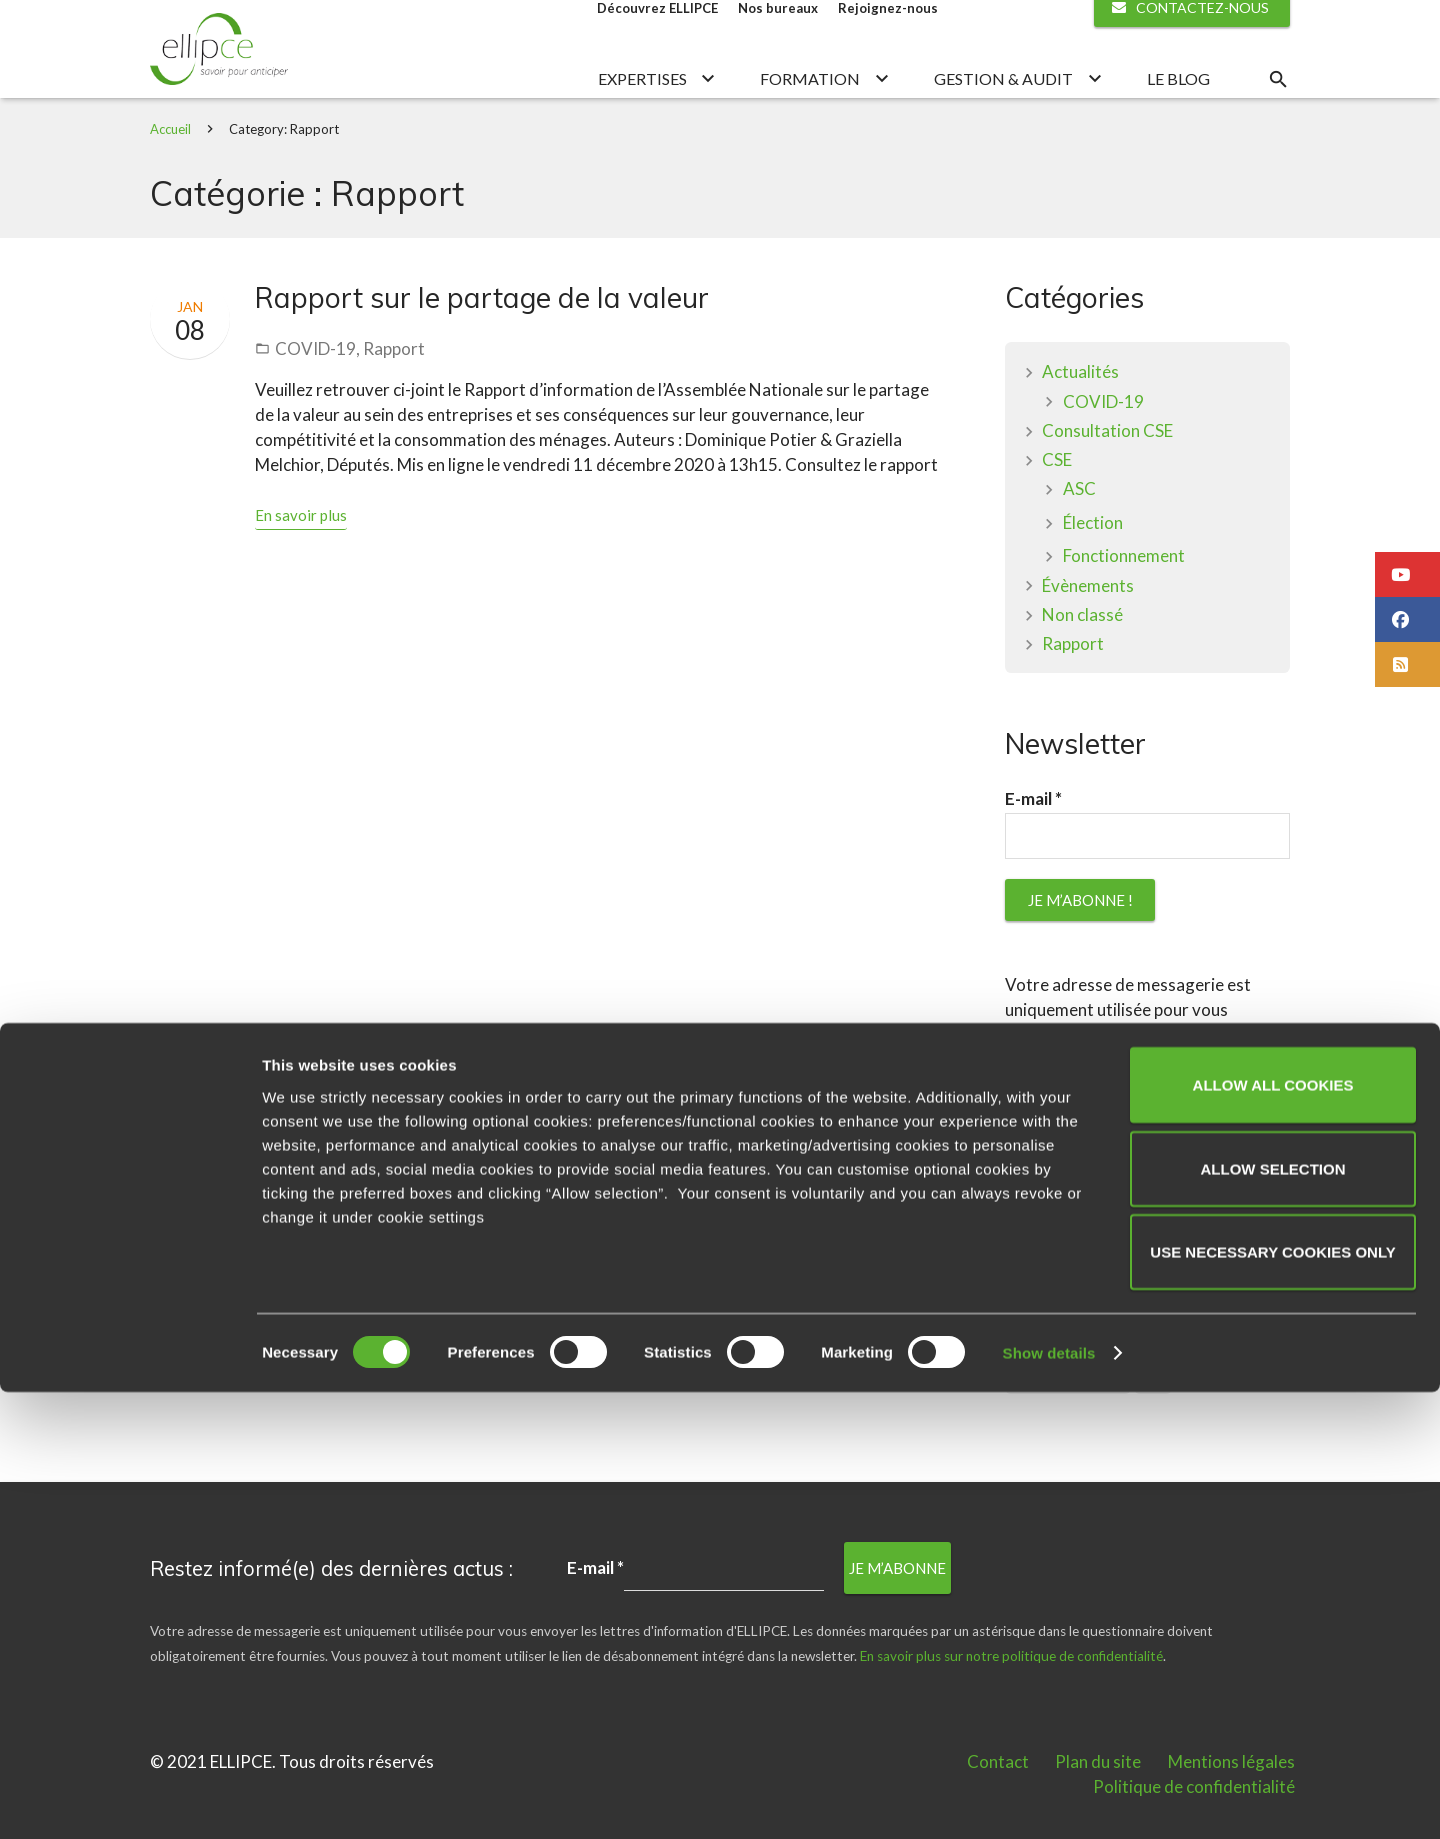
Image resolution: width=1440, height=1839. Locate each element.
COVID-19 (315, 400)
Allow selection (1273, 1615)
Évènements (1088, 637)
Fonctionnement (1124, 608)
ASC (1079, 541)
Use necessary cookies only (1272, 1698)
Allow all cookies (1273, 1531)
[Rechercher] (1278, 105)
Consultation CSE (1107, 482)
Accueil (170, 181)
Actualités (1080, 424)
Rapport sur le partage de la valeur (482, 349)
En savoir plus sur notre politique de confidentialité (1139, 1261)
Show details (1049, 1799)
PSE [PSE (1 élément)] (1153, 1429)
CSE (1057, 512)
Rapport (394, 400)
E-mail (1033, 851)
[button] (1407, 574)
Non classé (1082, 666)
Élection (1093, 574)
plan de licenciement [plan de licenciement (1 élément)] (1068, 1429)
